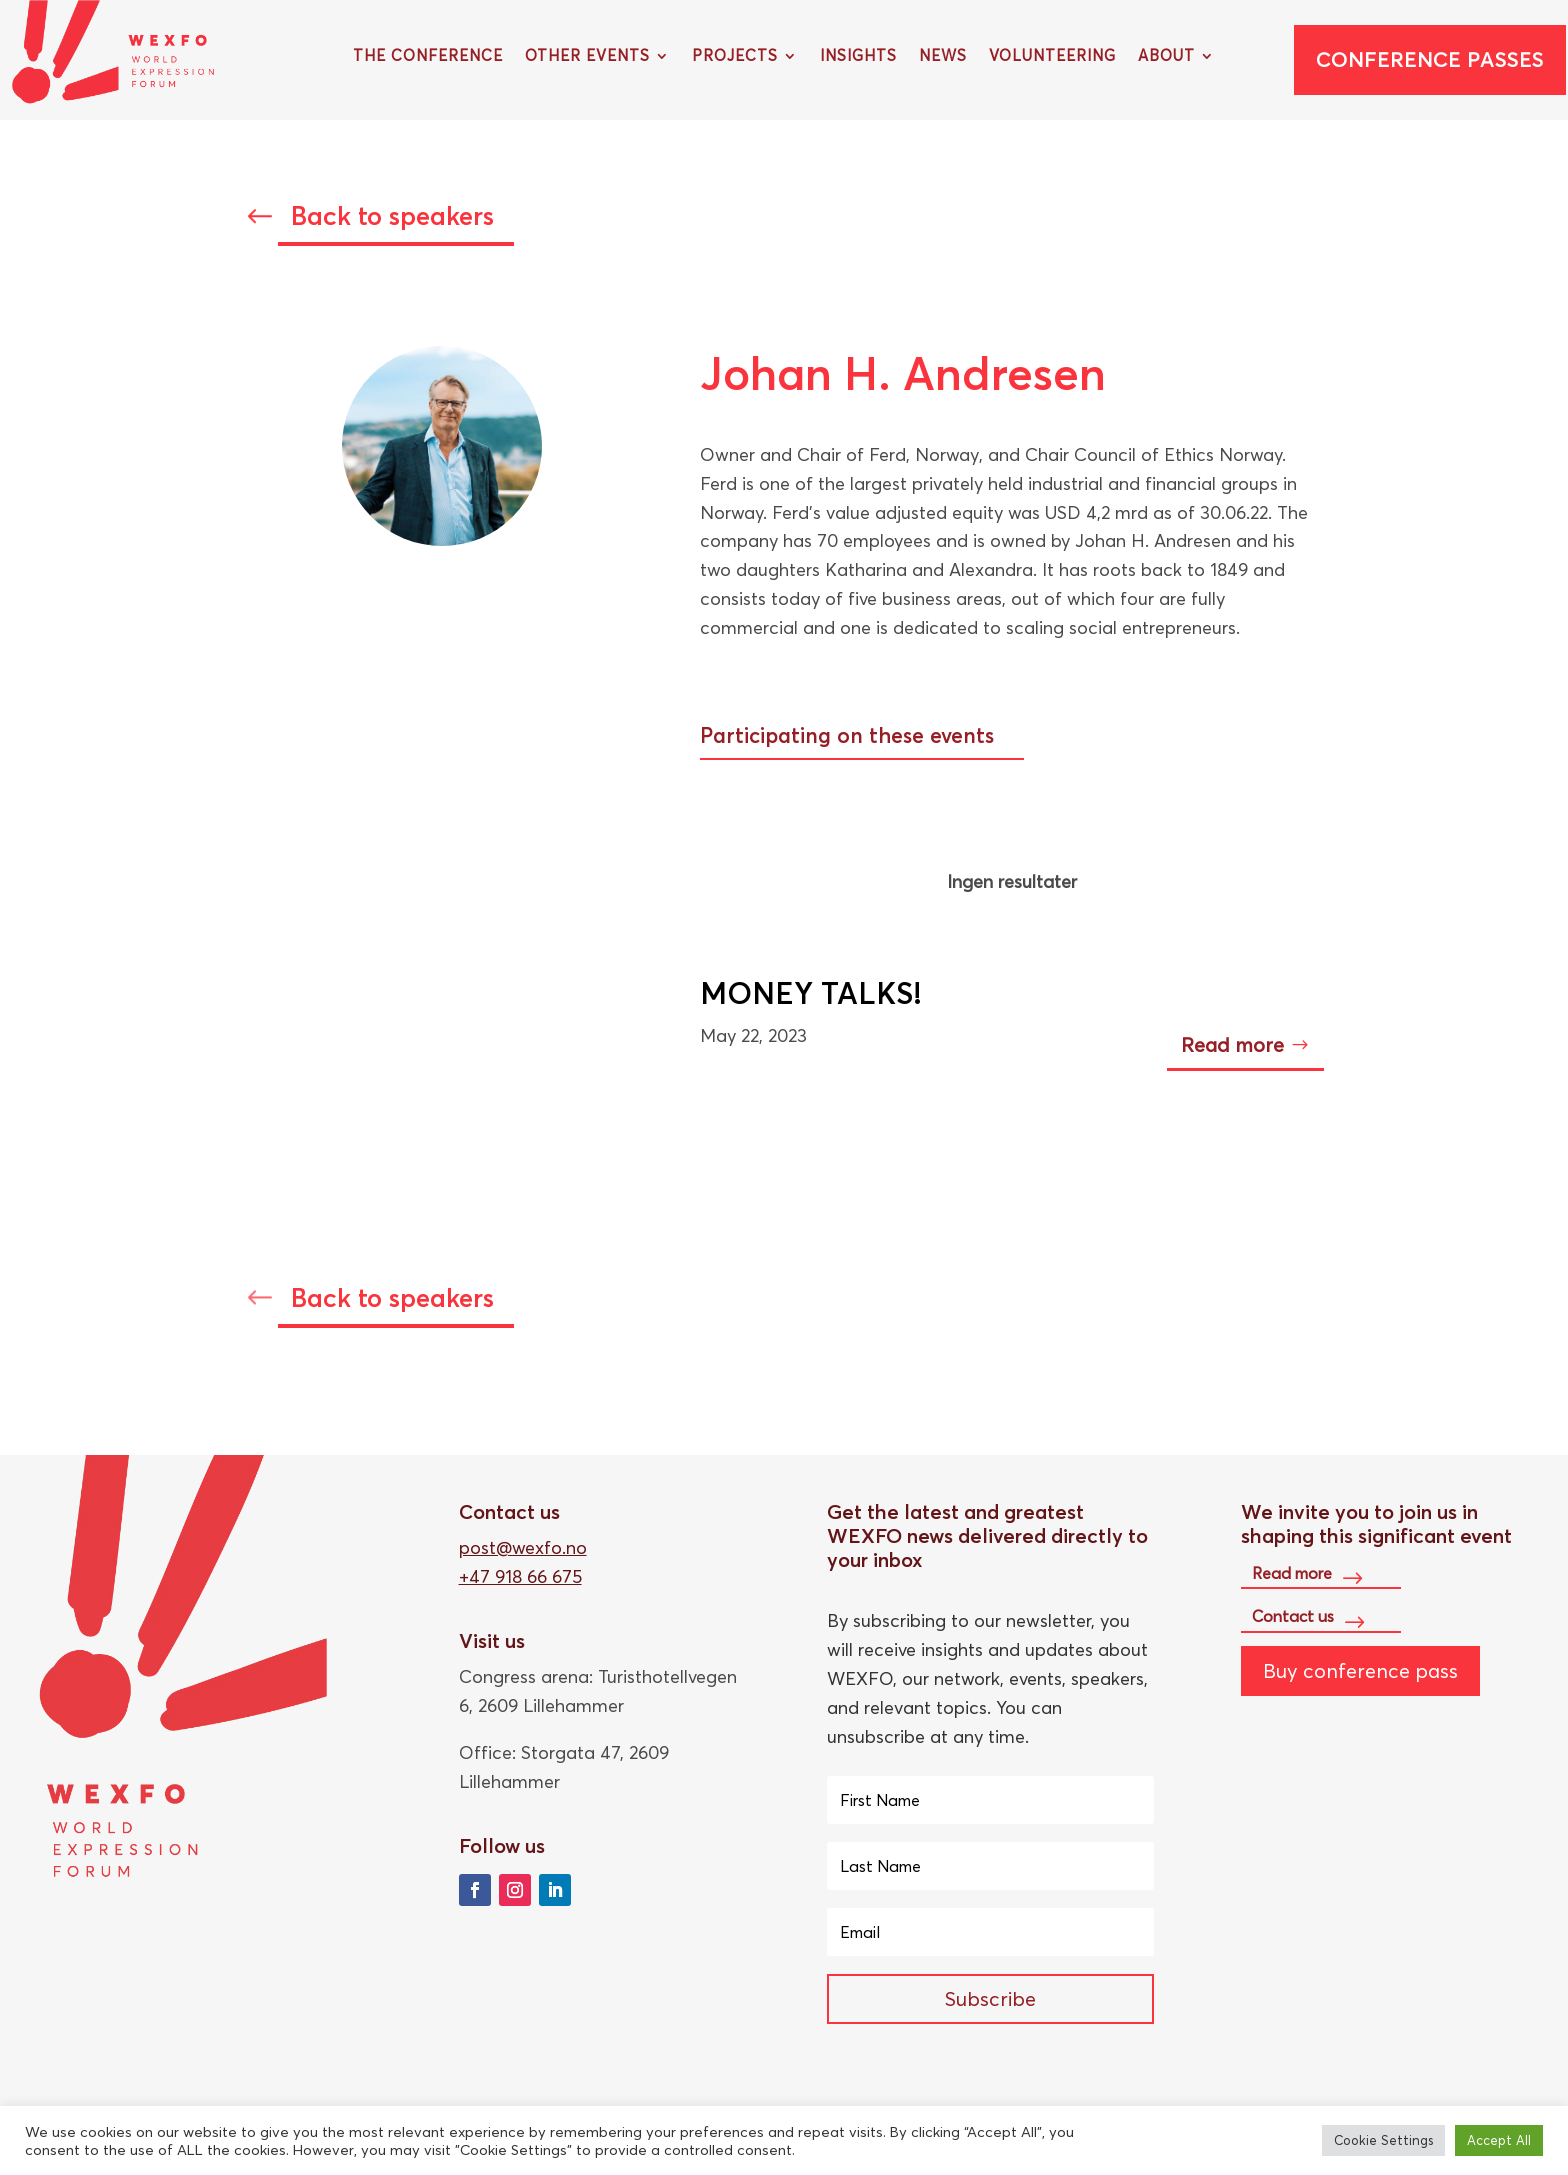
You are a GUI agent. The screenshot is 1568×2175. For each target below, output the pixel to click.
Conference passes (1430, 59)
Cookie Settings (1383, 2140)
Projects (735, 57)
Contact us (1293, 1616)
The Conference (428, 57)
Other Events (587, 57)
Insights (858, 57)
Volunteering (1052, 57)
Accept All (1499, 2140)
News (943, 57)
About (1166, 57)
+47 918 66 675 (520, 1576)
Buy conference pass (1360, 1670)
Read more (1232, 1044)
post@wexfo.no (523, 1547)
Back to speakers (392, 216)
